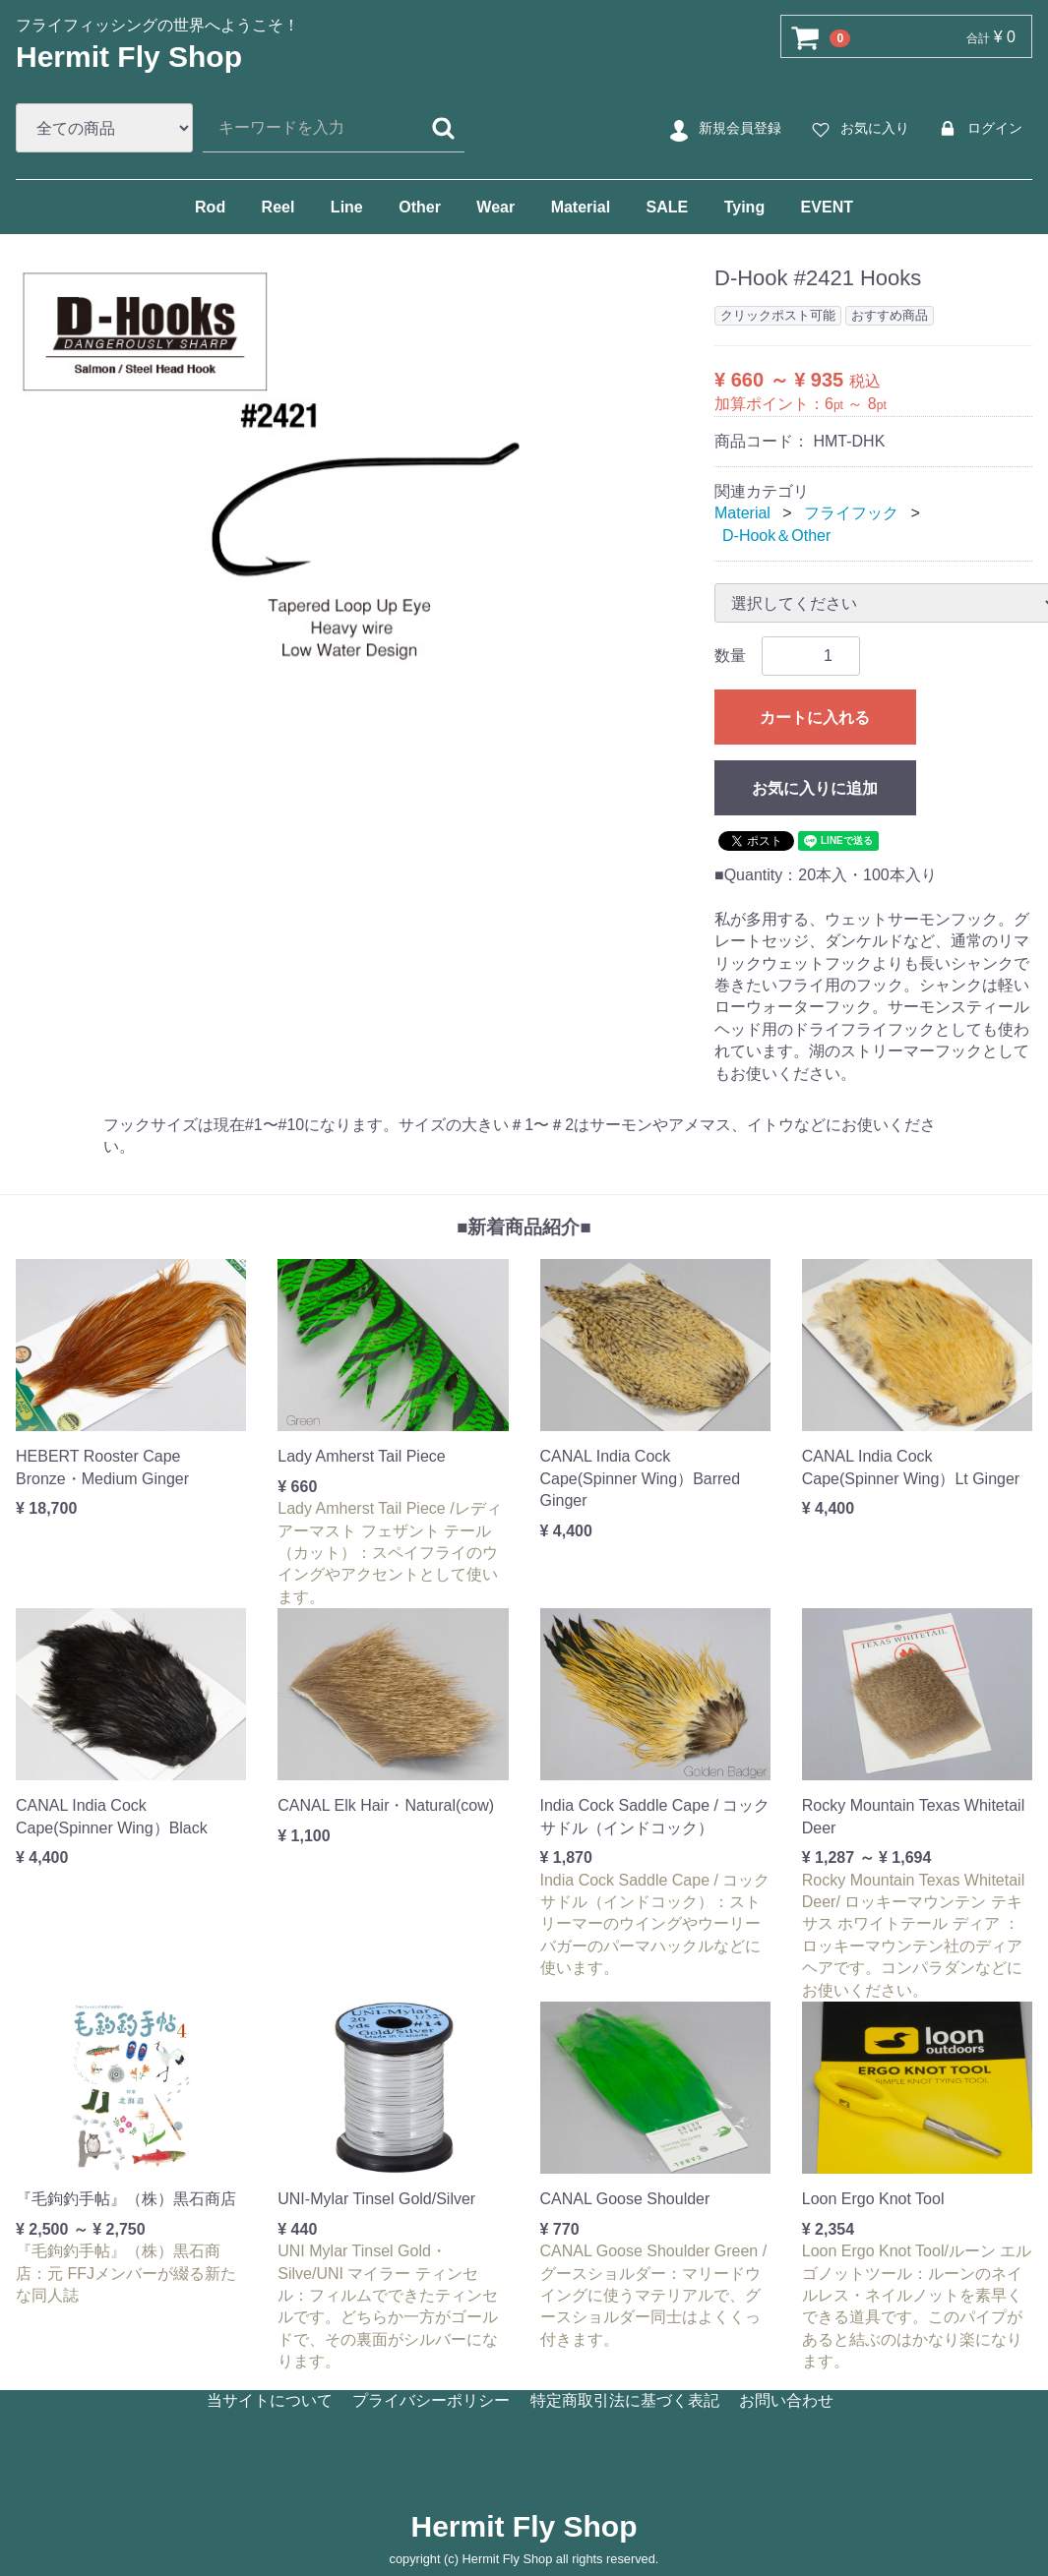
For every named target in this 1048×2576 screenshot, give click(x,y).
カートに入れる (815, 717)
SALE (668, 207)
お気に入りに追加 (815, 788)
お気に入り (857, 129)
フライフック (851, 513)
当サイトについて (270, 2400)
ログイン (977, 129)
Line (347, 207)
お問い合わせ (786, 2400)
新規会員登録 (722, 129)
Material (580, 207)
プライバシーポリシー (431, 2400)
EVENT (827, 207)
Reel (278, 207)
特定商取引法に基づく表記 (624, 2400)
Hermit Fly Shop (129, 56)
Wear (495, 207)
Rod (210, 207)
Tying (744, 207)
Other (420, 207)
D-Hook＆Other (776, 535)
